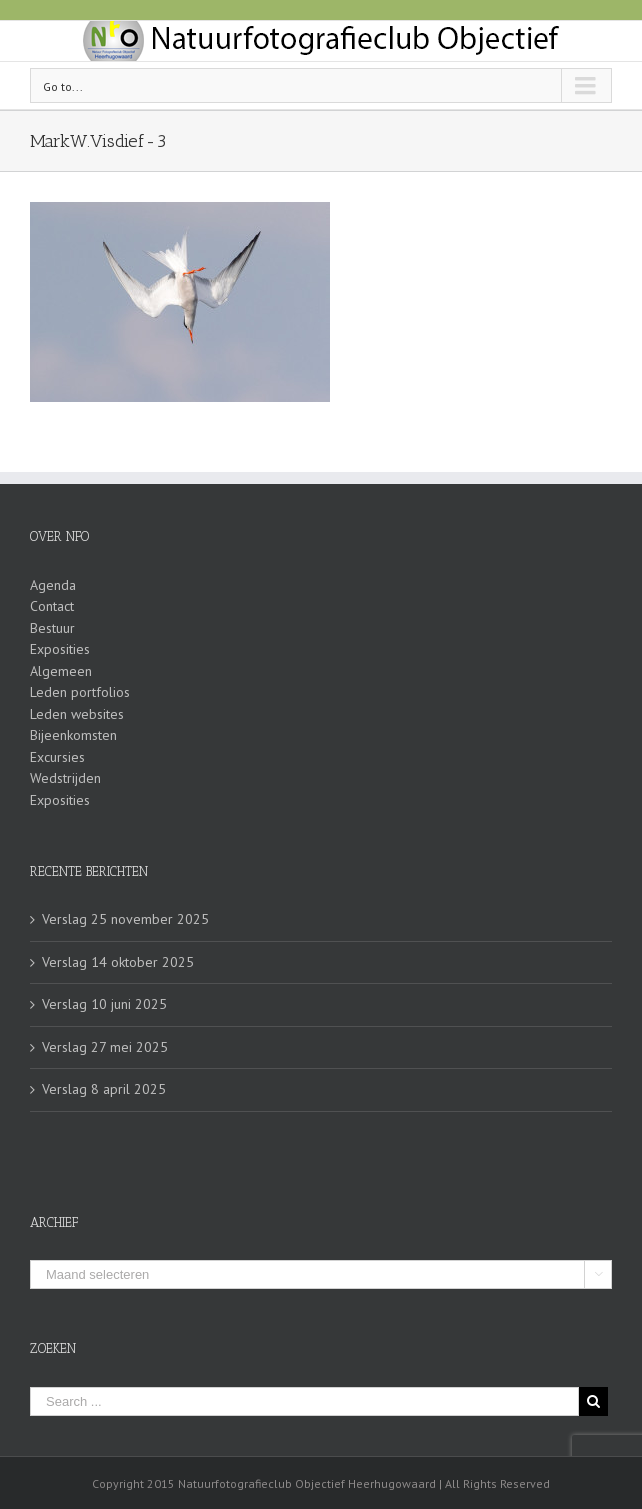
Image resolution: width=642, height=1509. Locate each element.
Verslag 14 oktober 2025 (118, 962)
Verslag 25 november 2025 (125, 919)
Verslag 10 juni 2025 (104, 1004)
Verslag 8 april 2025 (104, 1089)
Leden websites (77, 714)
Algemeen (61, 671)
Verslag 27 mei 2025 (105, 1047)
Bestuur (52, 628)
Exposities (60, 649)
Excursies (57, 757)
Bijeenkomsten (73, 735)
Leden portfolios (80, 692)
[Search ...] (304, 1401)
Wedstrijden (65, 778)
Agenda (53, 585)
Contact (52, 606)
